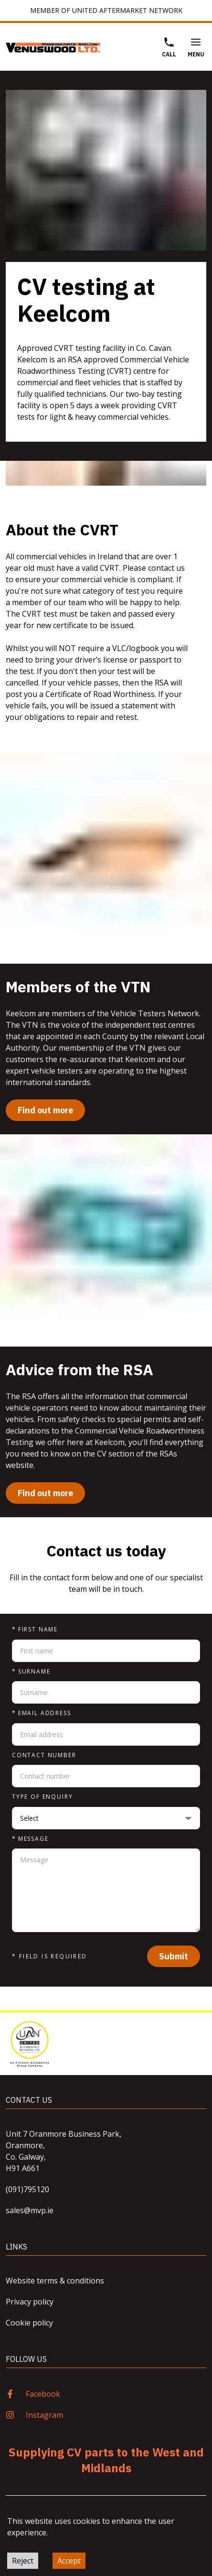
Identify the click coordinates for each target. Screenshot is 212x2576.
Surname (31, 1671)
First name (35, 1629)
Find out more (45, 1110)
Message (30, 1839)
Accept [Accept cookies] (69, 2560)
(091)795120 (27, 2189)
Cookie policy (29, 2322)
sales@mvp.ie (29, 2210)
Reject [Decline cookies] (22, 2560)
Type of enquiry (42, 1797)
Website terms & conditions (55, 2280)
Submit (173, 1956)
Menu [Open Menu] (196, 47)
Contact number (44, 1755)
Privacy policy (29, 2301)
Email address (41, 1713)
